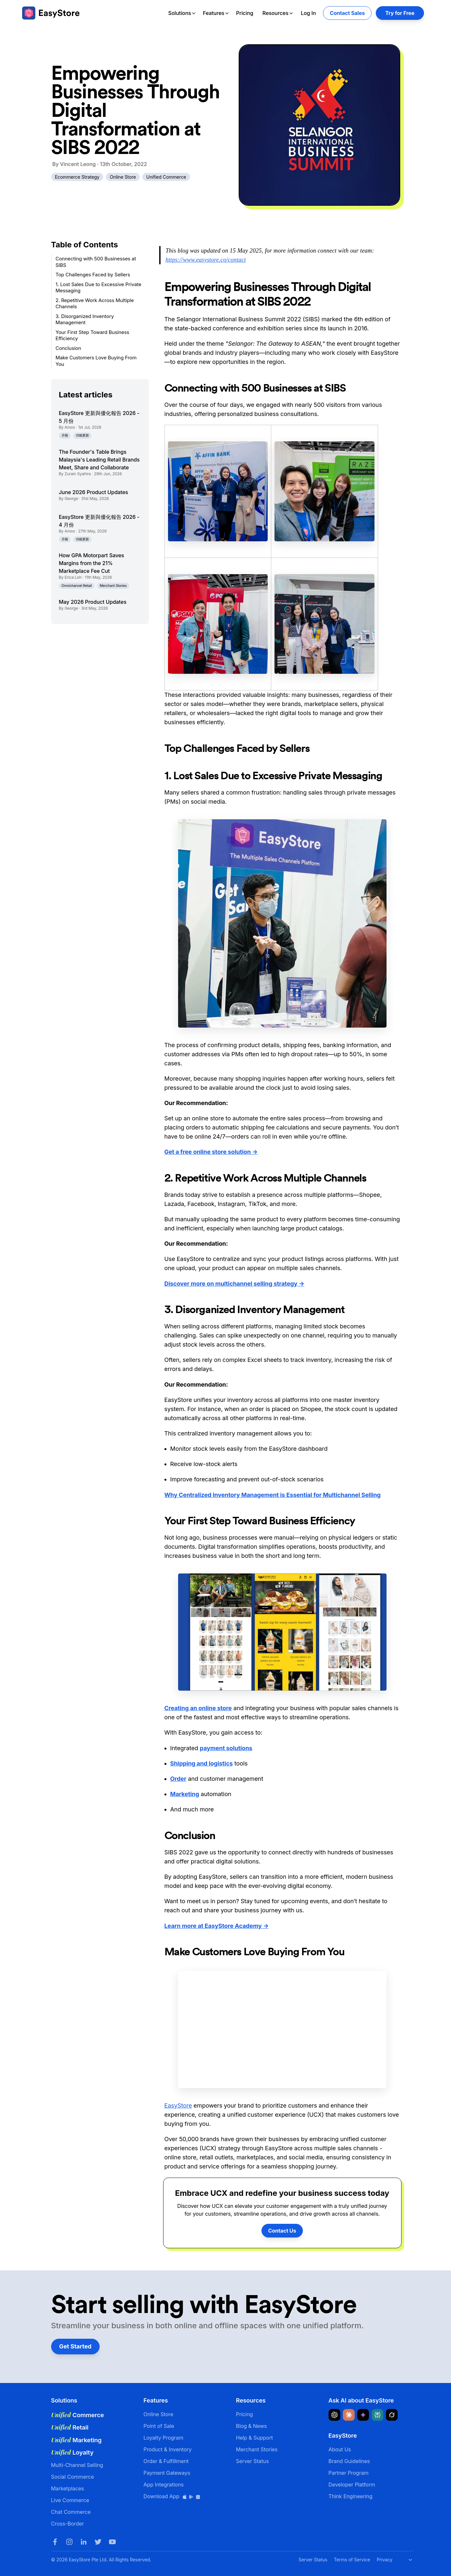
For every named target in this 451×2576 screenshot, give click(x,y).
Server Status (252, 2461)
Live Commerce (70, 2500)
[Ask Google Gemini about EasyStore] (363, 2415)
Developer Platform (352, 2484)
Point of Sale (159, 2426)
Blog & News (251, 2426)
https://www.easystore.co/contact (206, 259)
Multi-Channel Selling (77, 2465)
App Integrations (164, 2484)
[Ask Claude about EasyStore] (349, 2415)
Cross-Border (67, 2523)
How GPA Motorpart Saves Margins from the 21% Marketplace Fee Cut (91, 563)
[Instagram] (69, 2542)
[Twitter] (98, 2542)
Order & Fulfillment (166, 2461)
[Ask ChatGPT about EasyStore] (334, 2415)
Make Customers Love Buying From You (96, 360)
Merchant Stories (113, 586)
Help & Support (254, 2437)
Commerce (77, 2414)
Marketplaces (67, 2488)
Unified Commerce (166, 177)
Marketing (76, 2440)
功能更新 (82, 435)
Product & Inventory (168, 2449)
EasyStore (178, 2105)
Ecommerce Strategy (77, 177)
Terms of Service (352, 2559)
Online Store (123, 177)
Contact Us (282, 2230)
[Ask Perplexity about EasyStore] (377, 2415)
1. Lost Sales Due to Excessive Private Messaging (98, 287)
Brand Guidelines (349, 2461)
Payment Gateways (167, 2473)
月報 (65, 435)
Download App (172, 2496)
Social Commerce (72, 2476)
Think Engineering (351, 2496)
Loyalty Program (164, 2437)
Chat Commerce (71, 2512)
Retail (70, 2427)
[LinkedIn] (84, 2542)
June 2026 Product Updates (93, 492)
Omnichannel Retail (77, 586)
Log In (308, 13)
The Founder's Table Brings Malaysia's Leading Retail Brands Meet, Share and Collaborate (99, 460)
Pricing (244, 13)
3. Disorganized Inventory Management (85, 319)
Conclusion (68, 348)
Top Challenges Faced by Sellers (93, 274)
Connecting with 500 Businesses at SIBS (96, 262)
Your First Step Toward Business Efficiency (92, 335)
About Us (340, 2449)
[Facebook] (55, 2542)
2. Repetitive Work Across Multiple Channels (95, 303)
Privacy (384, 2559)
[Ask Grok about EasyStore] (392, 2415)
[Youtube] (112, 2542)
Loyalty (72, 2452)
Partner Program (349, 2473)
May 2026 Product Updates (93, 602)
